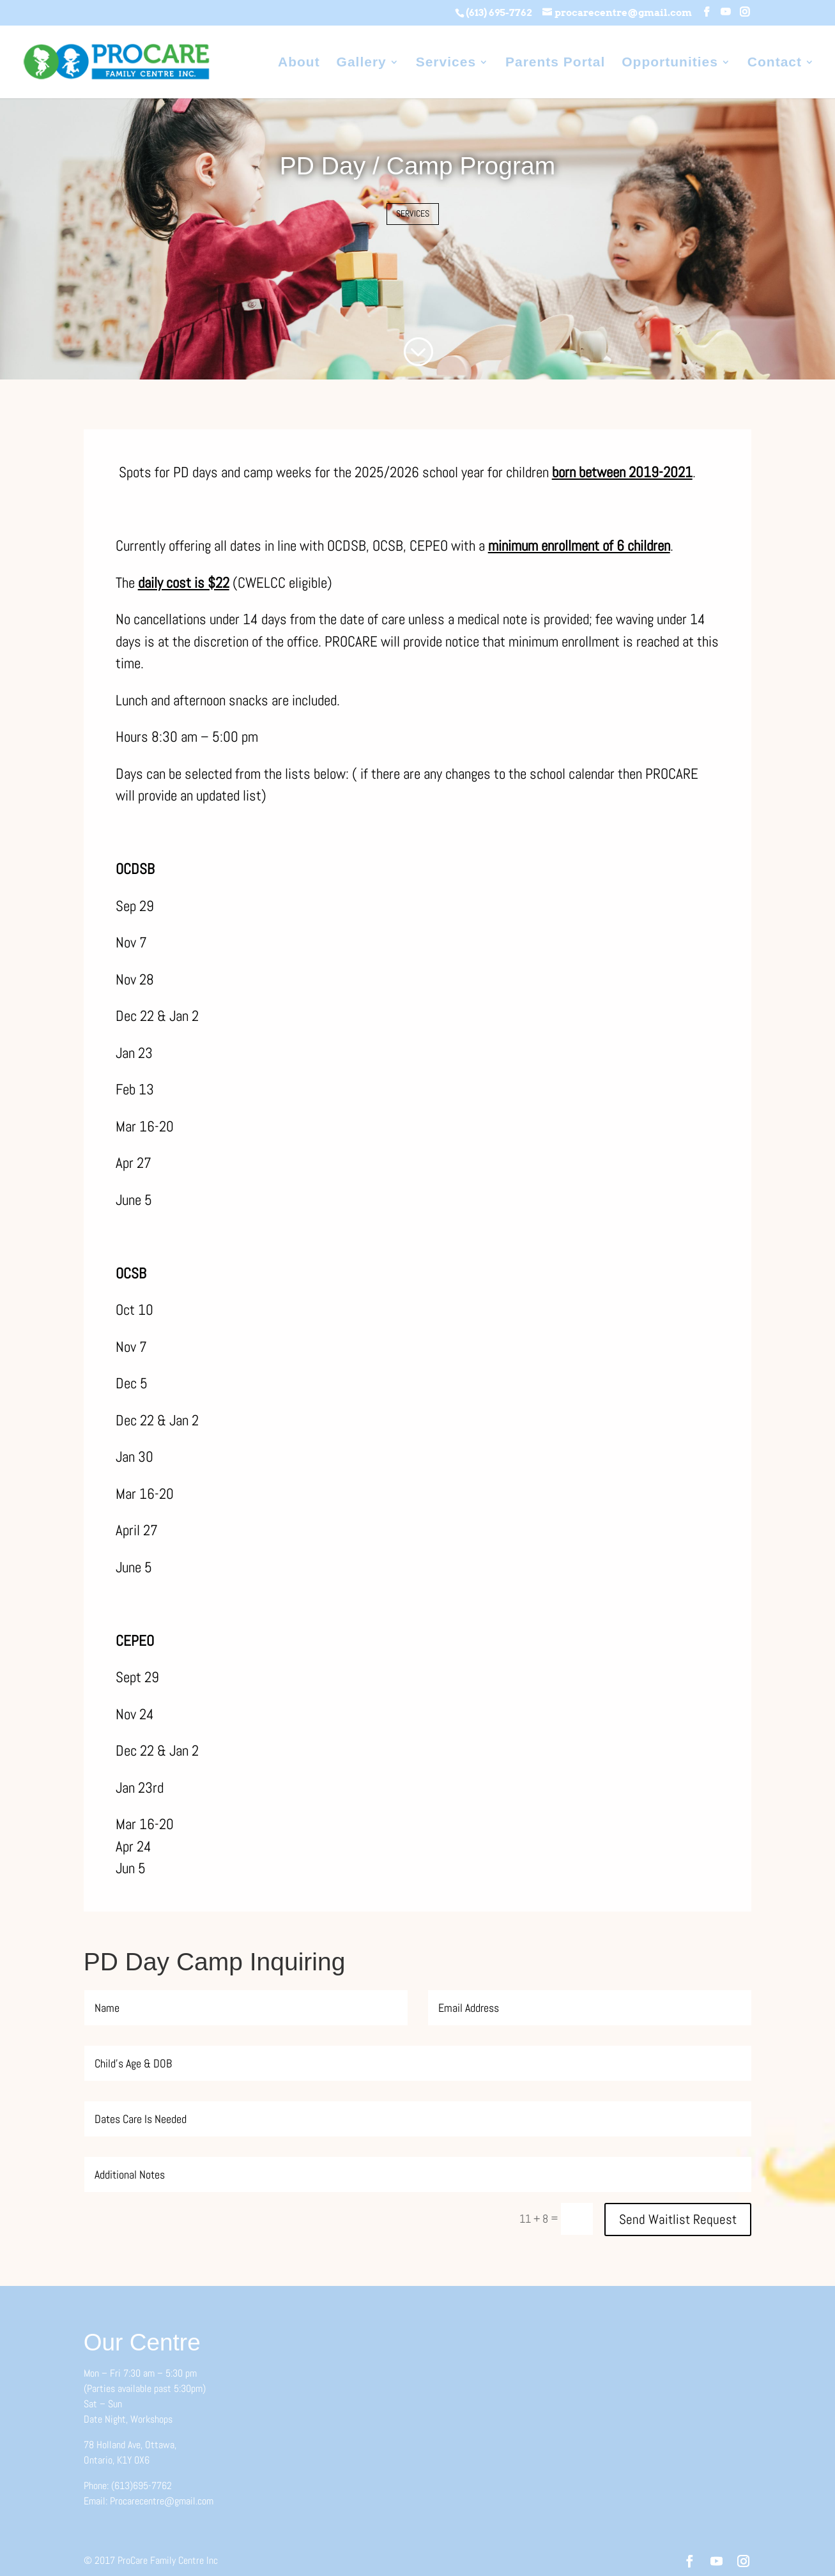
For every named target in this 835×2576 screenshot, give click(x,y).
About (299, 63)
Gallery (362, 63)
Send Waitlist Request (678, 2219)
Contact (774, 63)
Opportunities (670, 63)
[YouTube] (725, 12)
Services (446, 63)
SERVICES (412, 213)
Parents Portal (555, 63)
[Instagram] (744, 12)
